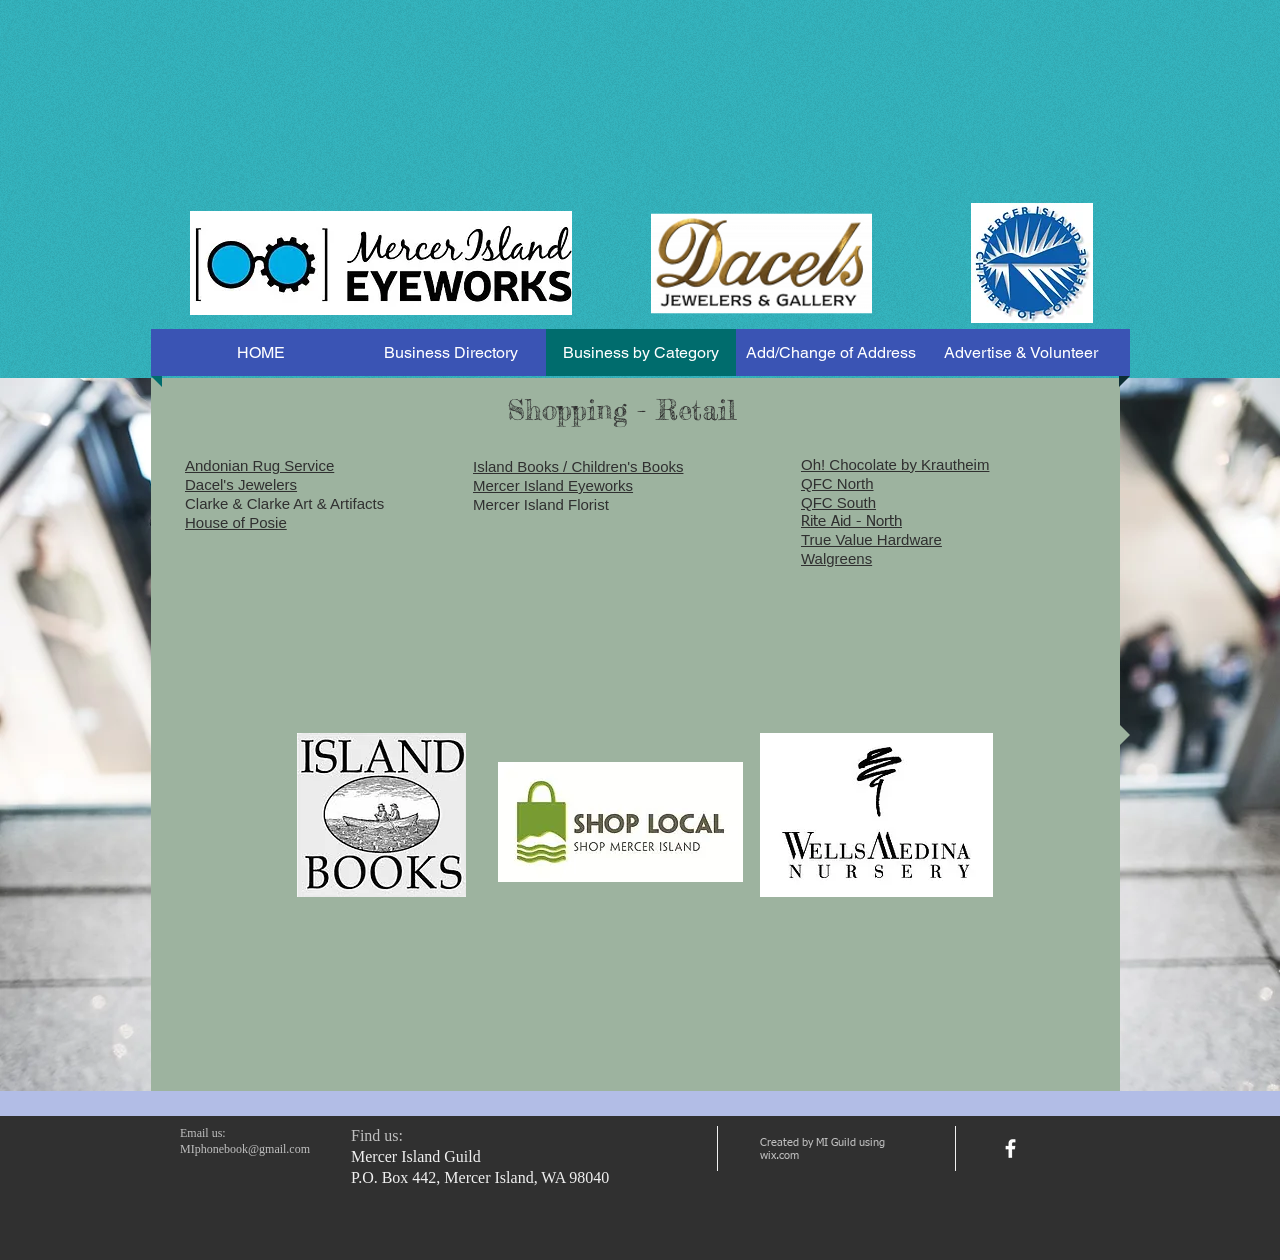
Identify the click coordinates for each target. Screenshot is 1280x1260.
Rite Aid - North (851, 521)
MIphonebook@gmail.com (245, 1149)
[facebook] (1010, 1148)
